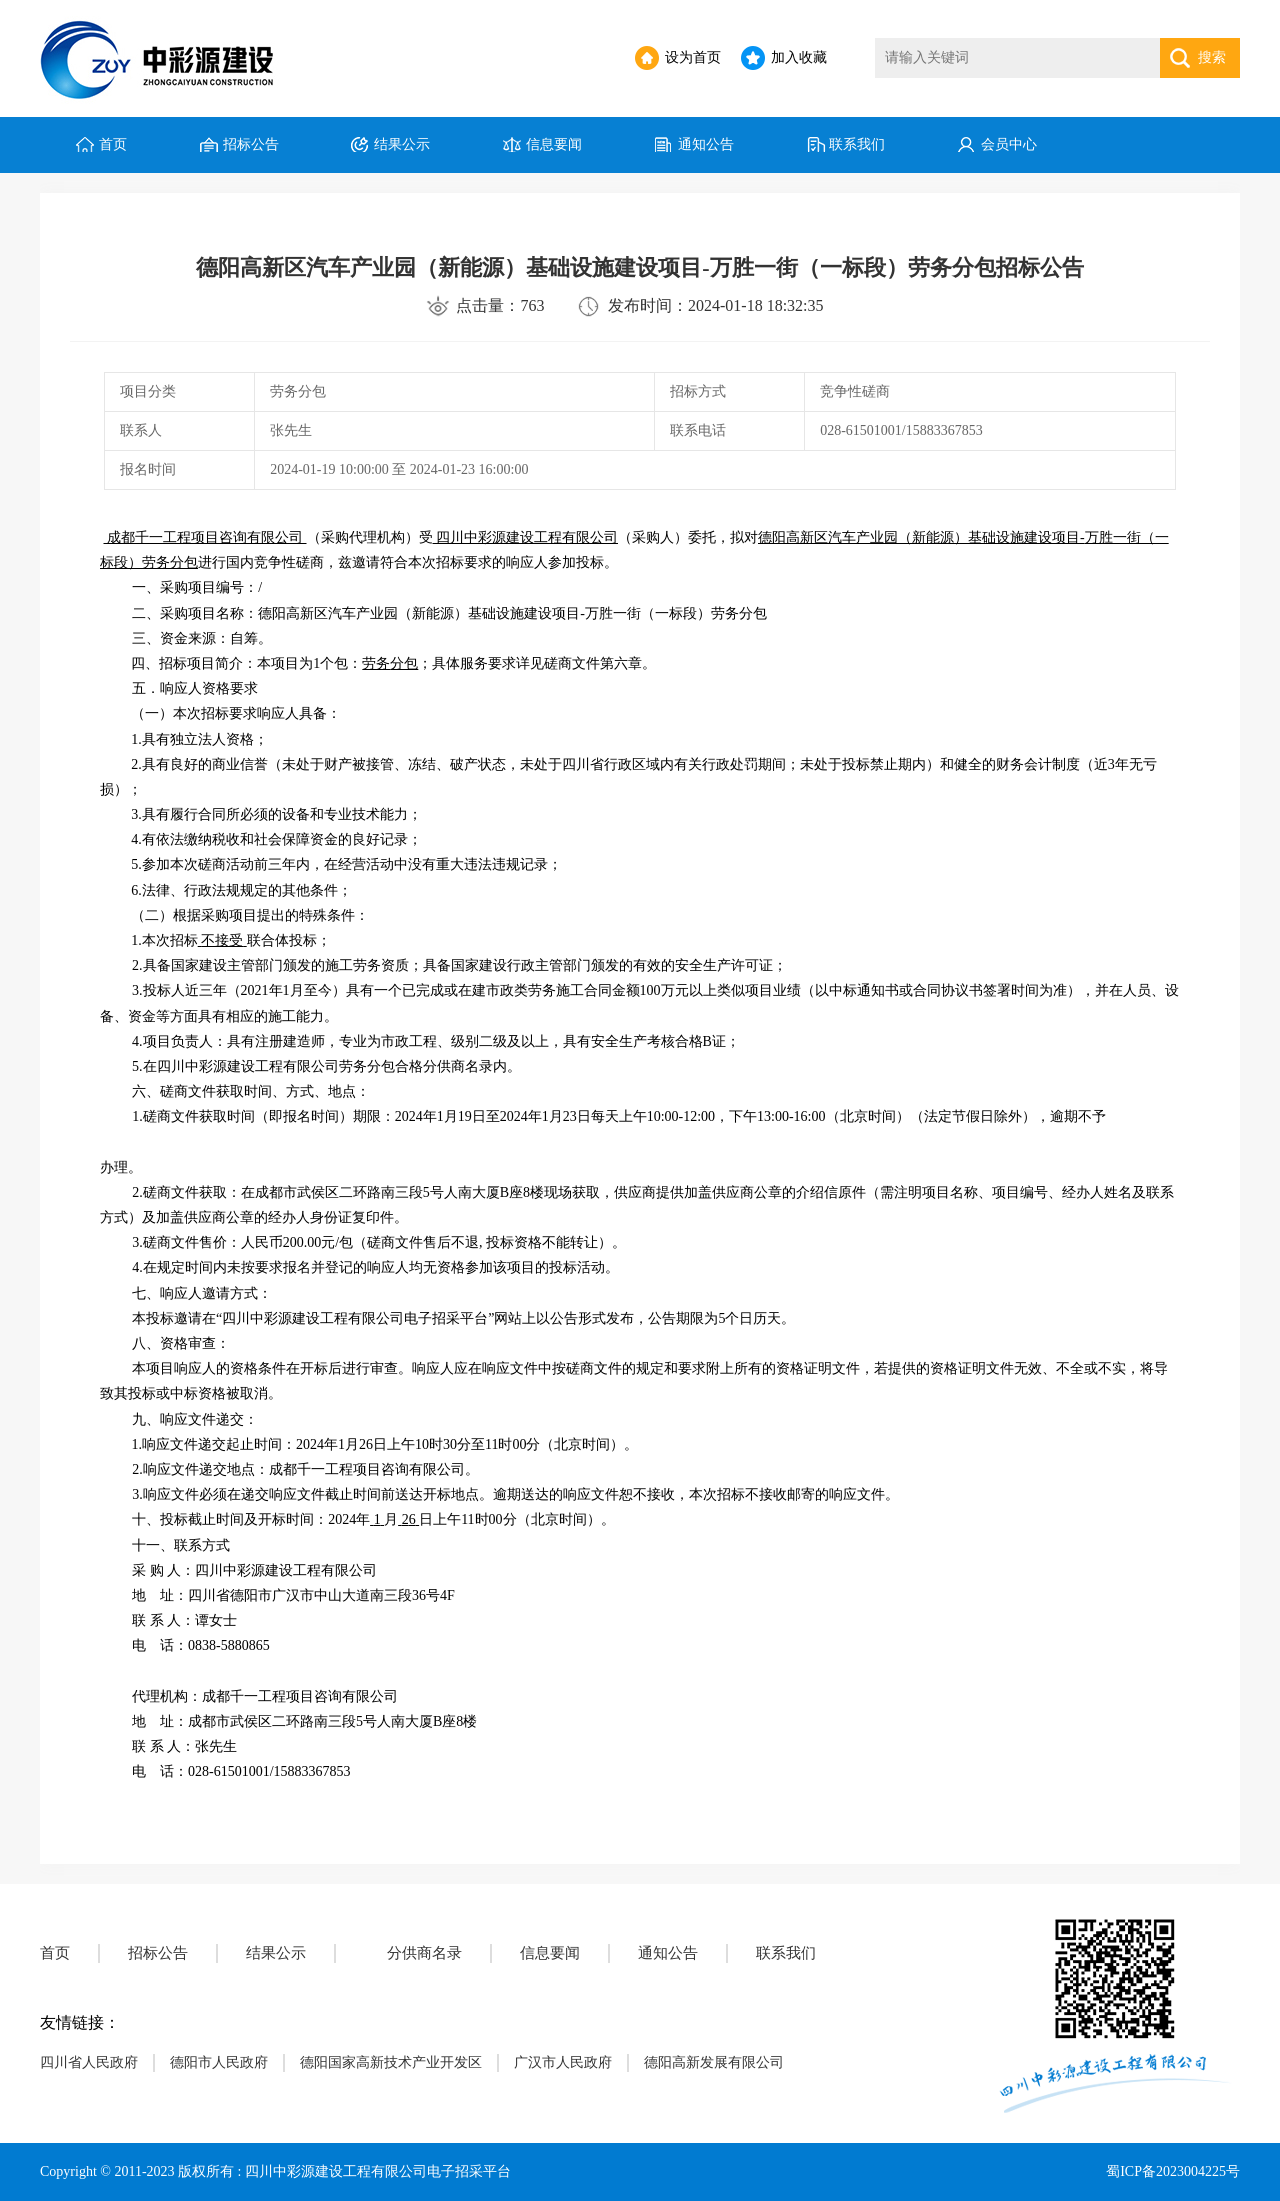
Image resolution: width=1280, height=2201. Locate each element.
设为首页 (693, 57)
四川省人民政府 (89, 2062)
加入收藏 (799, 57)
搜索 (1212, 57)
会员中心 (1009, 144)
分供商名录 (424, 1953)
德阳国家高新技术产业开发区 (391, 2062)
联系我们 (857, 144)
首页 (113, 144)
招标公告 (251, 144)
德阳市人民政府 (219, 2062)
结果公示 (402, 144)
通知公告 (706, 144)
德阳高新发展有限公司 (714, 2062)
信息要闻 (554, 144)
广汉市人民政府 (563, 2062)
